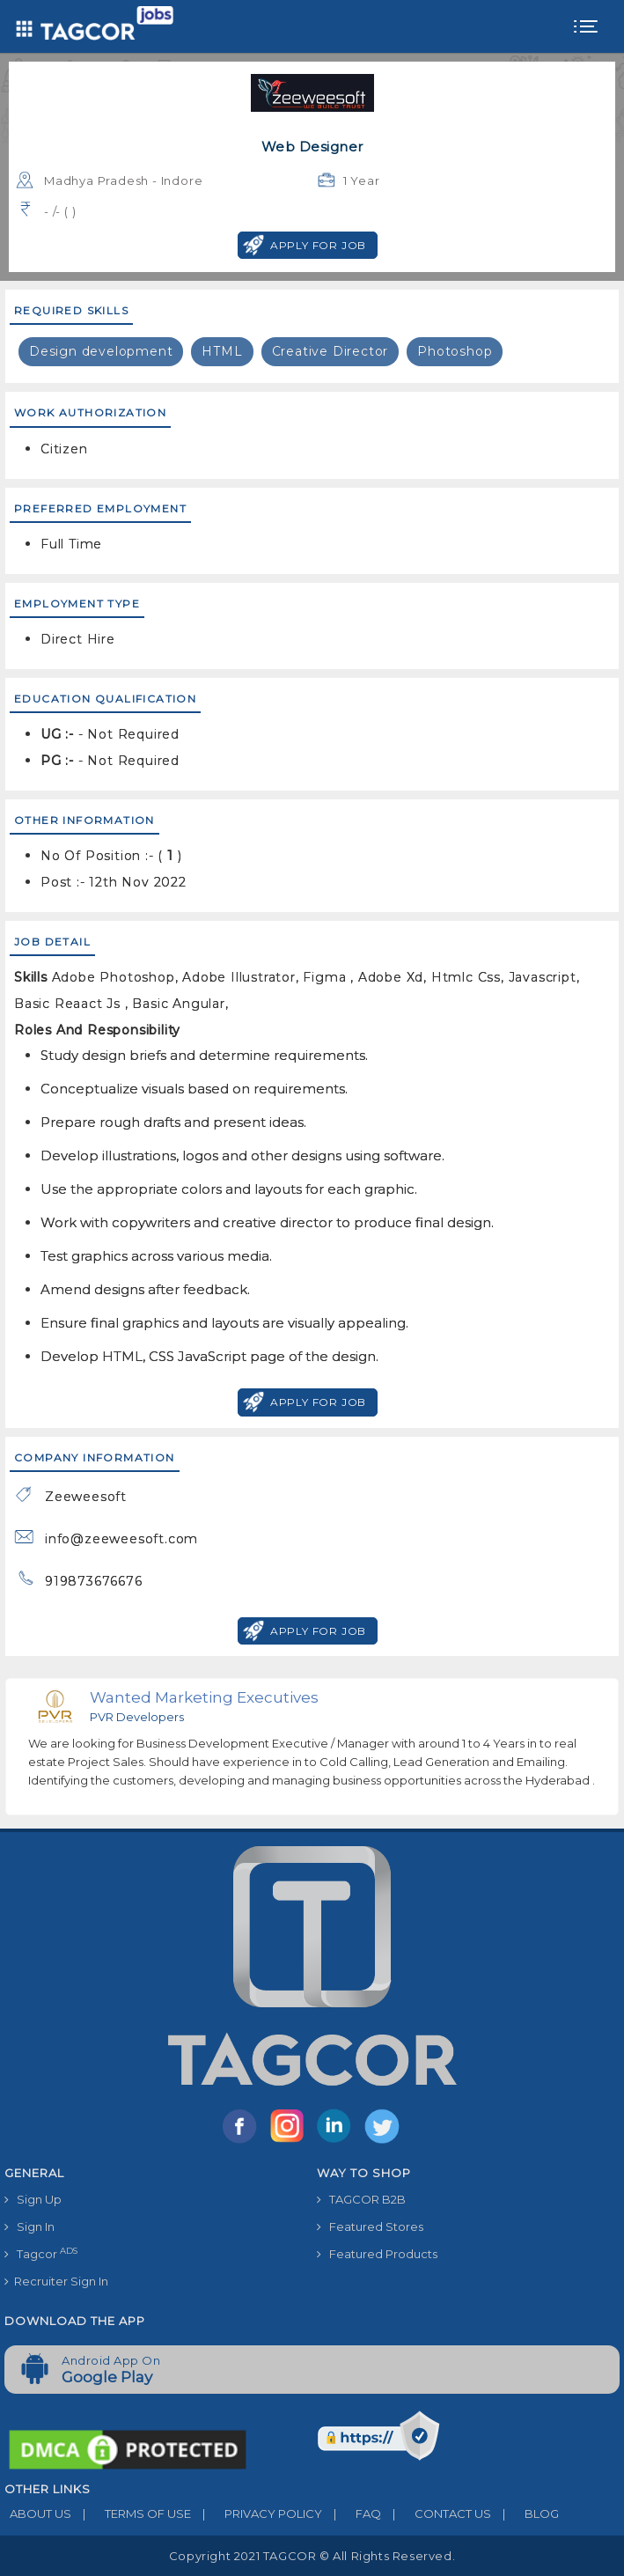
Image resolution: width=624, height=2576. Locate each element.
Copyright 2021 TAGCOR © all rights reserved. (312, 2556)
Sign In (29, 2226)
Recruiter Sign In (56, 2281)
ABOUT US (37, 2513)
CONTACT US (436, 2513)
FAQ (351, 2513)
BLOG (525, 2513)
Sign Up (33, 2199)
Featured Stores (370, 2226)
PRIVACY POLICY (256, 2513)
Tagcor (40, 2253)
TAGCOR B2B (361, 2199)
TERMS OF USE (131, 2513)
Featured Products (377, 2254)
